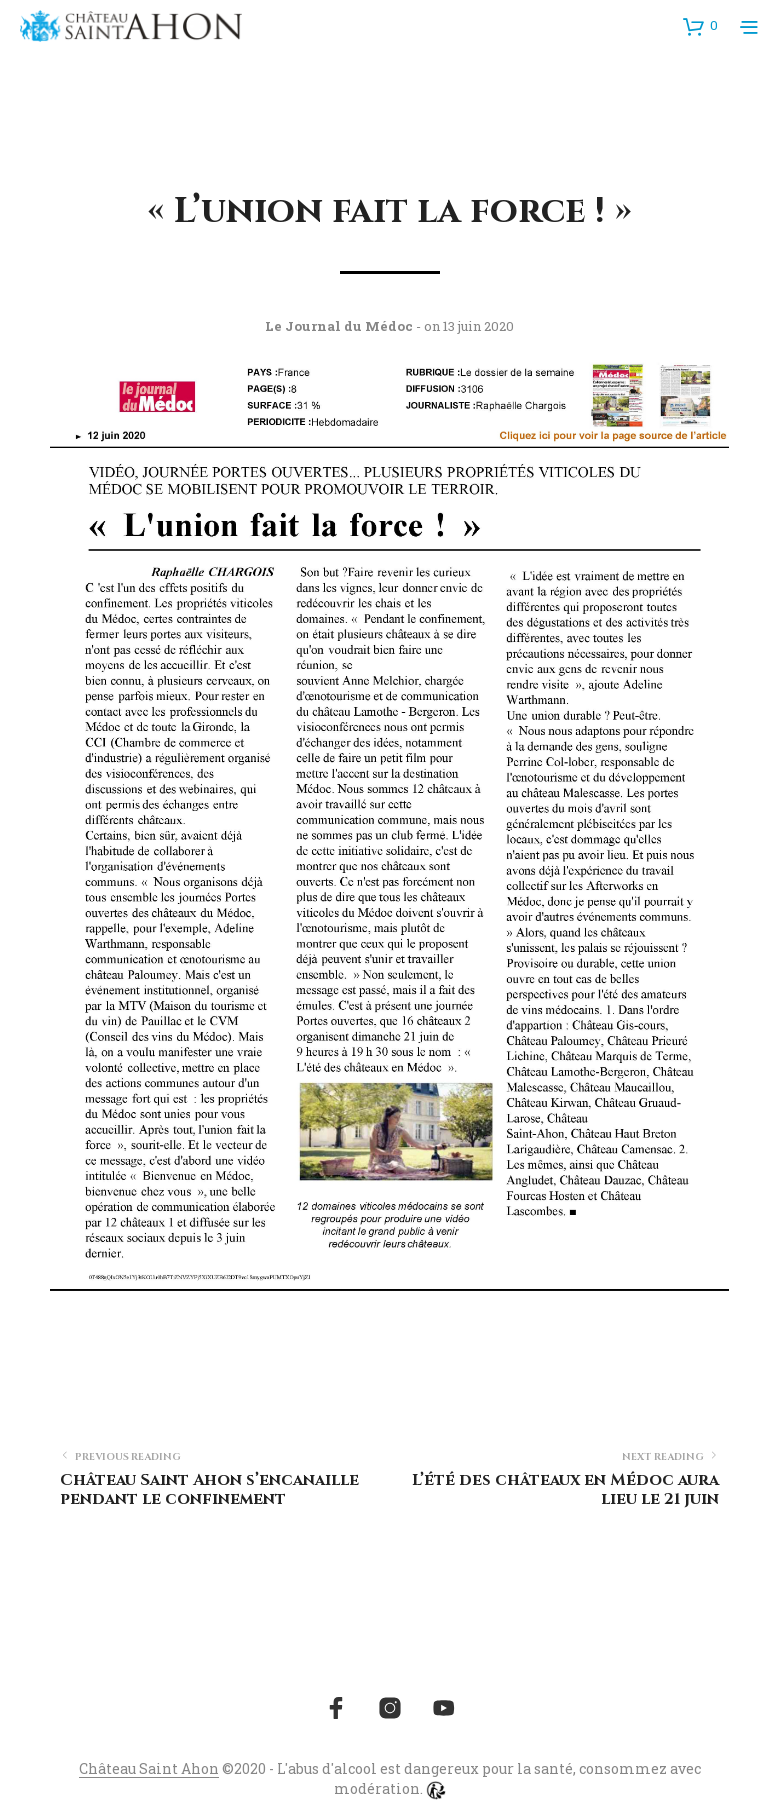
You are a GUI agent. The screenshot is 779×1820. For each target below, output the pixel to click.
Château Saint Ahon (149, 1769)
